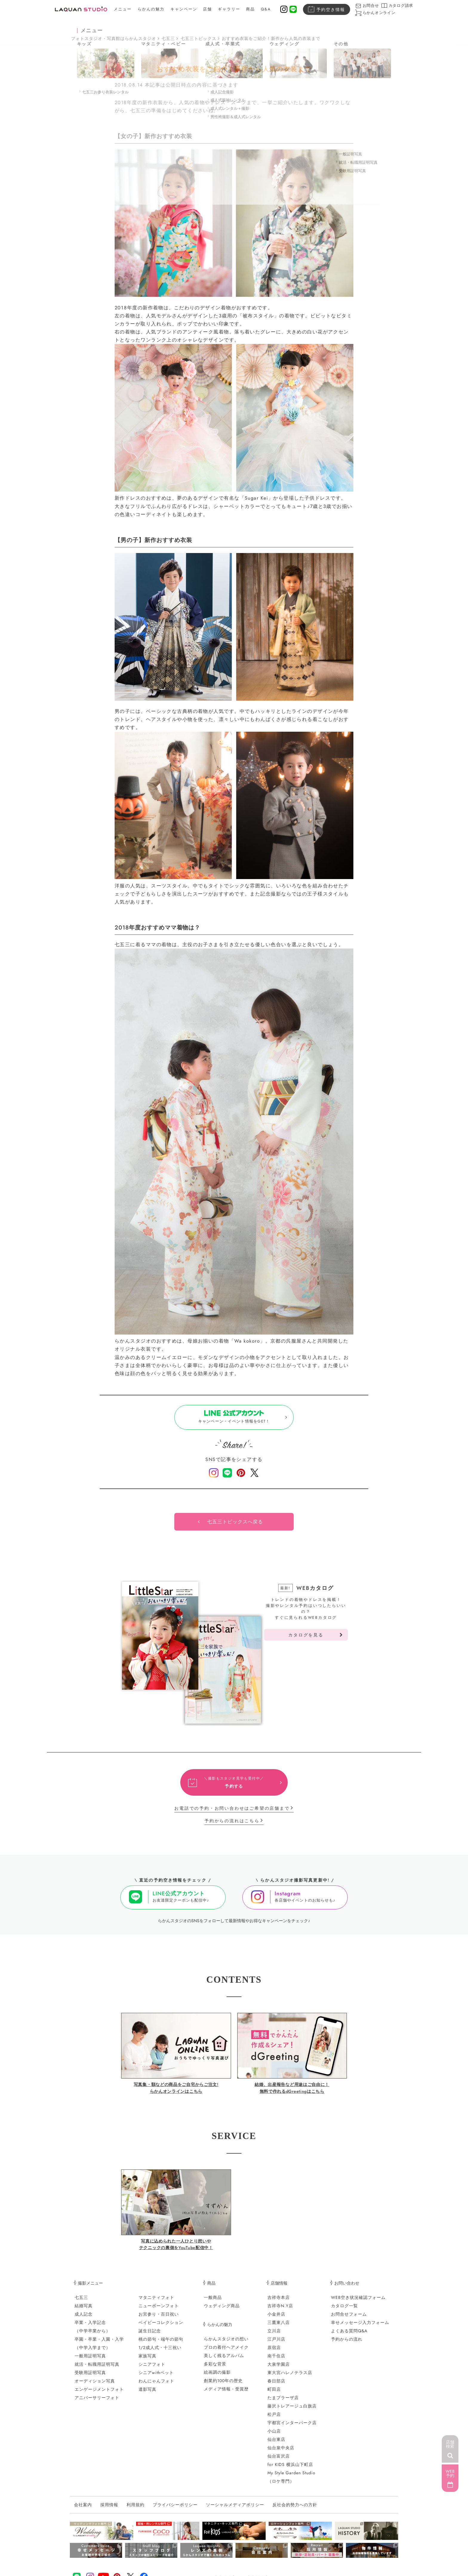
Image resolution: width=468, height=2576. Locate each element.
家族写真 (147, 2360)
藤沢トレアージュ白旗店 (292, 2410)
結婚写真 (84, 2310)
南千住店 (276, 2360)
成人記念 (84, 2319)
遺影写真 (147, 2394)
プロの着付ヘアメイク (226, 2352)
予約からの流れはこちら (232, 1825)
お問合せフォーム (349, 2319)
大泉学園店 (278, 2369)
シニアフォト (151, 2369)
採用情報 (109, 2509)
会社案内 (83, 2509)
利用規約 (135, 2509)
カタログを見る (306, 1639)
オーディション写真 (95, 2385)
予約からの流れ (346, 2344)
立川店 (274, 2335)
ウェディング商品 (222, 2310)
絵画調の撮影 (217, 2377)
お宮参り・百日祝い (158, 2319)
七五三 (168, 38)
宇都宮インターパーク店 (292, 2427)
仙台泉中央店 (280, 2452)
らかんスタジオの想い (226, 2343)
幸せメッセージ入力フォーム (360, 2327)
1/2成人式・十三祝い (159, 2352)
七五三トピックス (198, 38)
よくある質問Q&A (349, 2335)
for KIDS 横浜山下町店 (290, 2469)
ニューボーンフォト (158, 2310)
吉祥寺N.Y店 (280, 2310)
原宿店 (274, 2352)
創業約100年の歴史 (223, 2385)
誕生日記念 (149, 2335)
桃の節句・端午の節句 (160, 2344)
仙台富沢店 (278, 2461)
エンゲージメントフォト (99, 2394)
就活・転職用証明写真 (97, 2369)
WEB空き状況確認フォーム (358, 2302)
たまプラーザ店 (283, 2402)
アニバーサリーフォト (97, 2402)
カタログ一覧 (344, 2310)
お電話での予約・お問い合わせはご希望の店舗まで (232, 1813)
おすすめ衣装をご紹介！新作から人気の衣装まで (271, 38)
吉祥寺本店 (278, 2302)
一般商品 (213, 2302)
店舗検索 (450, 2444)
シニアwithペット (156, 2377)
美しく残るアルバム (224, 2360)
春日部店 (276, 2385)
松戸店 (274, 2419)
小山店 (274, 2435)
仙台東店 (276, 2444)
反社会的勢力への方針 (295, 2509)
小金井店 (276, 2319)
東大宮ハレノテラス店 (289, 2377)
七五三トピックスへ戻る (235, 1526)
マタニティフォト (156, 2302)
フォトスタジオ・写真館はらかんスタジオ (113, 38)
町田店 (274, 2394)
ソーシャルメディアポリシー (235, 2509)
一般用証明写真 (90, 2360)
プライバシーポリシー (175, 2509)
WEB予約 (450, 2473)
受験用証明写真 (90, 2377)
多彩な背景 (215, 2368)
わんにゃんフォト (156, 2385)
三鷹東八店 (278, 2327)
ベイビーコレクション (160, 2327)
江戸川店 (276, 2344)
